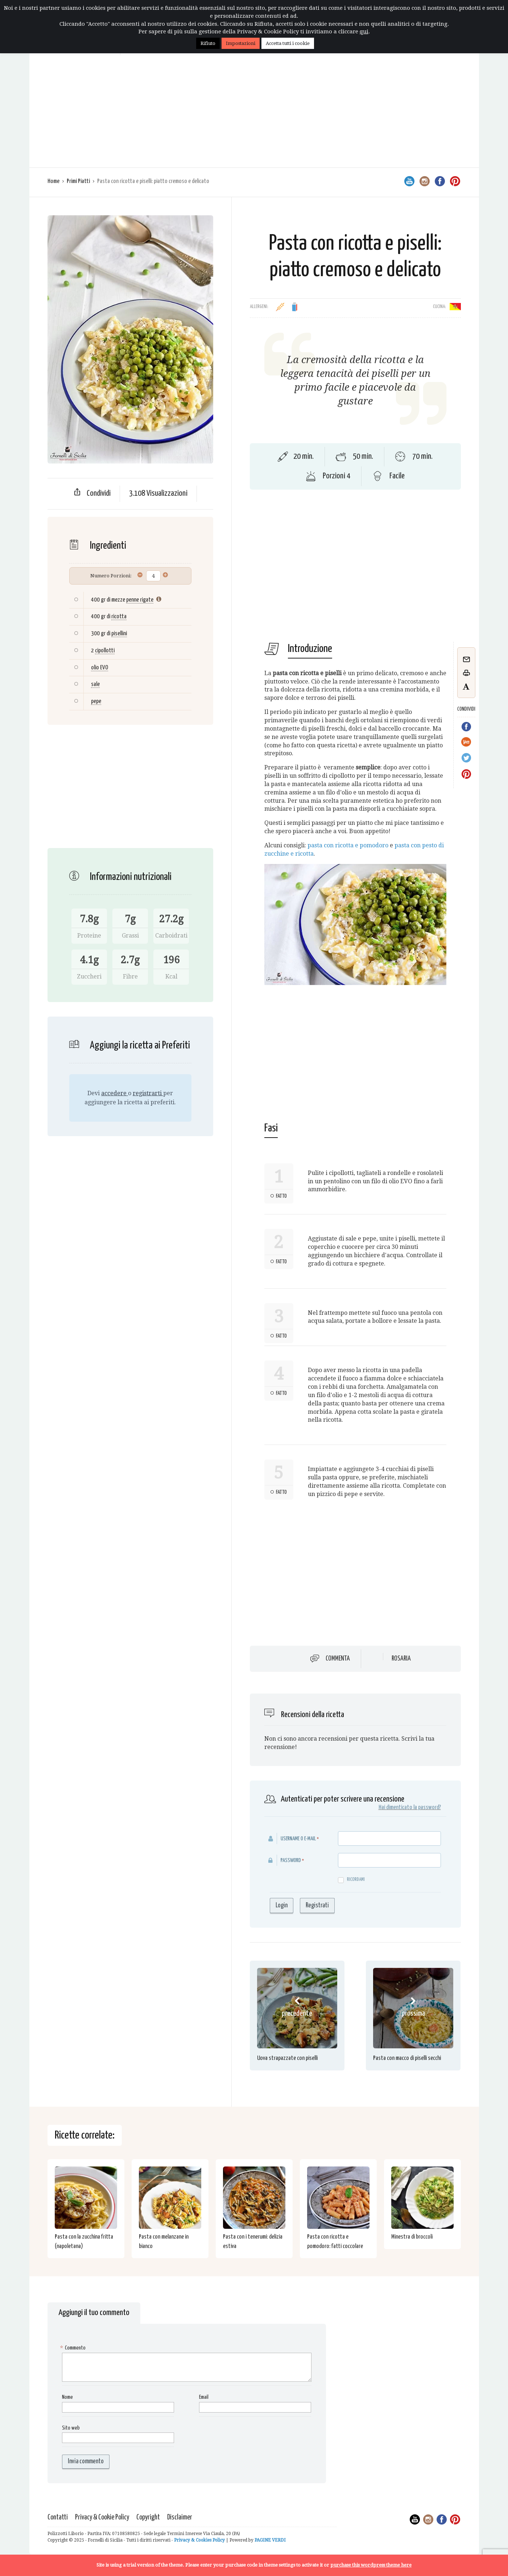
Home (53, 181)
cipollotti (105, 651)
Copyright (148, 2517)
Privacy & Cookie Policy (102, 2517)
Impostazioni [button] (240, 43)
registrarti (148, 1093)
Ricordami (351, 1880)
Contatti (58, 2517)
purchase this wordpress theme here (371, 2565)
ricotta (119, 617)
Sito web (71, 2428)
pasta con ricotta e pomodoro (347, 845)
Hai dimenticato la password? (410, 1807)
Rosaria (401, 1658)
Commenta (338, 1658)
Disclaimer (179, 2517)
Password (291, 1860)
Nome (67, 2397)
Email (203, 2397)
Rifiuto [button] (208, 43)
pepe (96, 701)
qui (364, 31)
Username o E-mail (298, 1838)
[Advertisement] (254, 113)
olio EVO (99, 668)
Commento (74, 2348)
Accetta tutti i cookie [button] (288, 43)
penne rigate (139, 600)
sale (95, 684)
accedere (114, 1093)
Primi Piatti (78, 181)
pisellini (119, 634)
